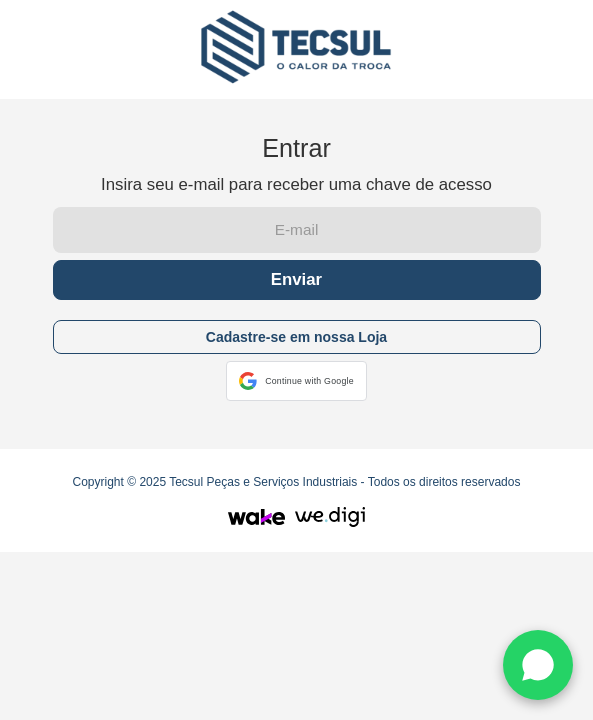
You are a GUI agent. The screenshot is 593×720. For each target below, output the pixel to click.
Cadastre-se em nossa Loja (296, 337)
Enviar (296, 279)
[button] (296, 381)
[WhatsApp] (538, 665)
